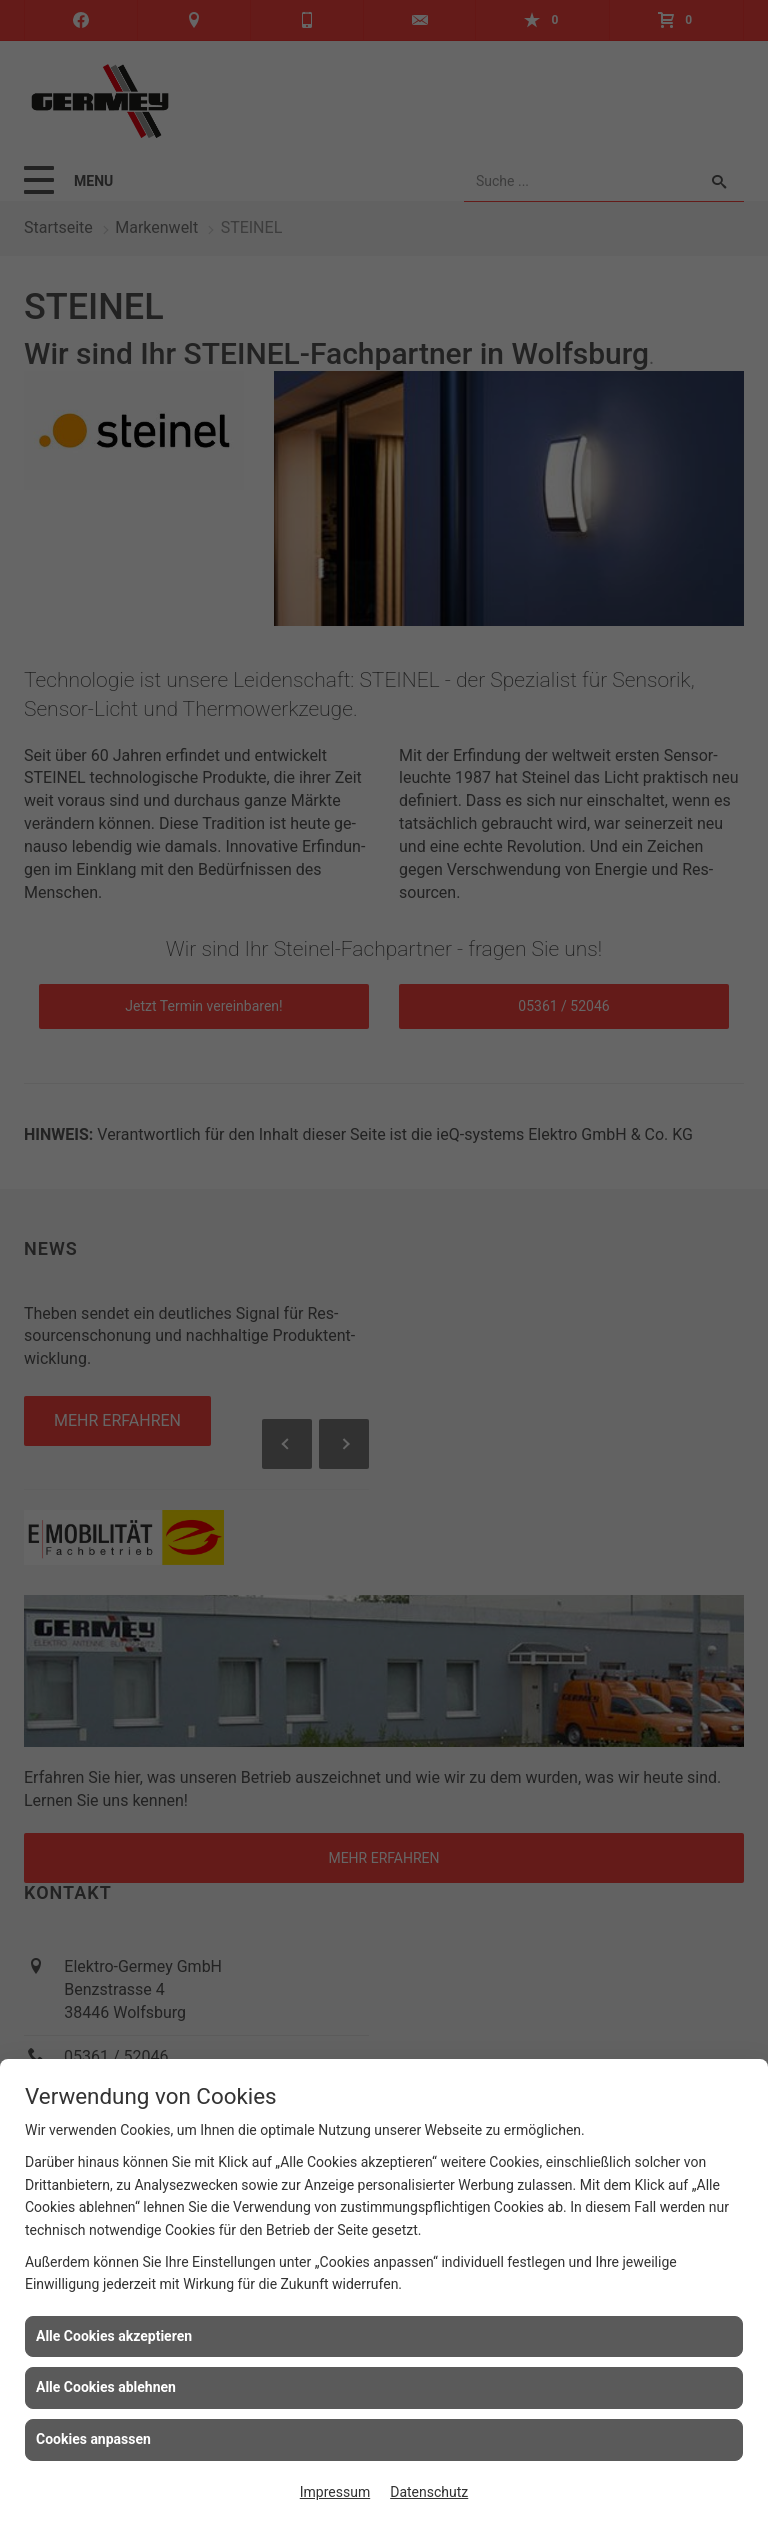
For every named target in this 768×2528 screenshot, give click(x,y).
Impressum (335, 2492)
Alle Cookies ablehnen (106, 2387)
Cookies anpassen (93, 2439)
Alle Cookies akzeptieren (114, 2336)
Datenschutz (429, 2492)
